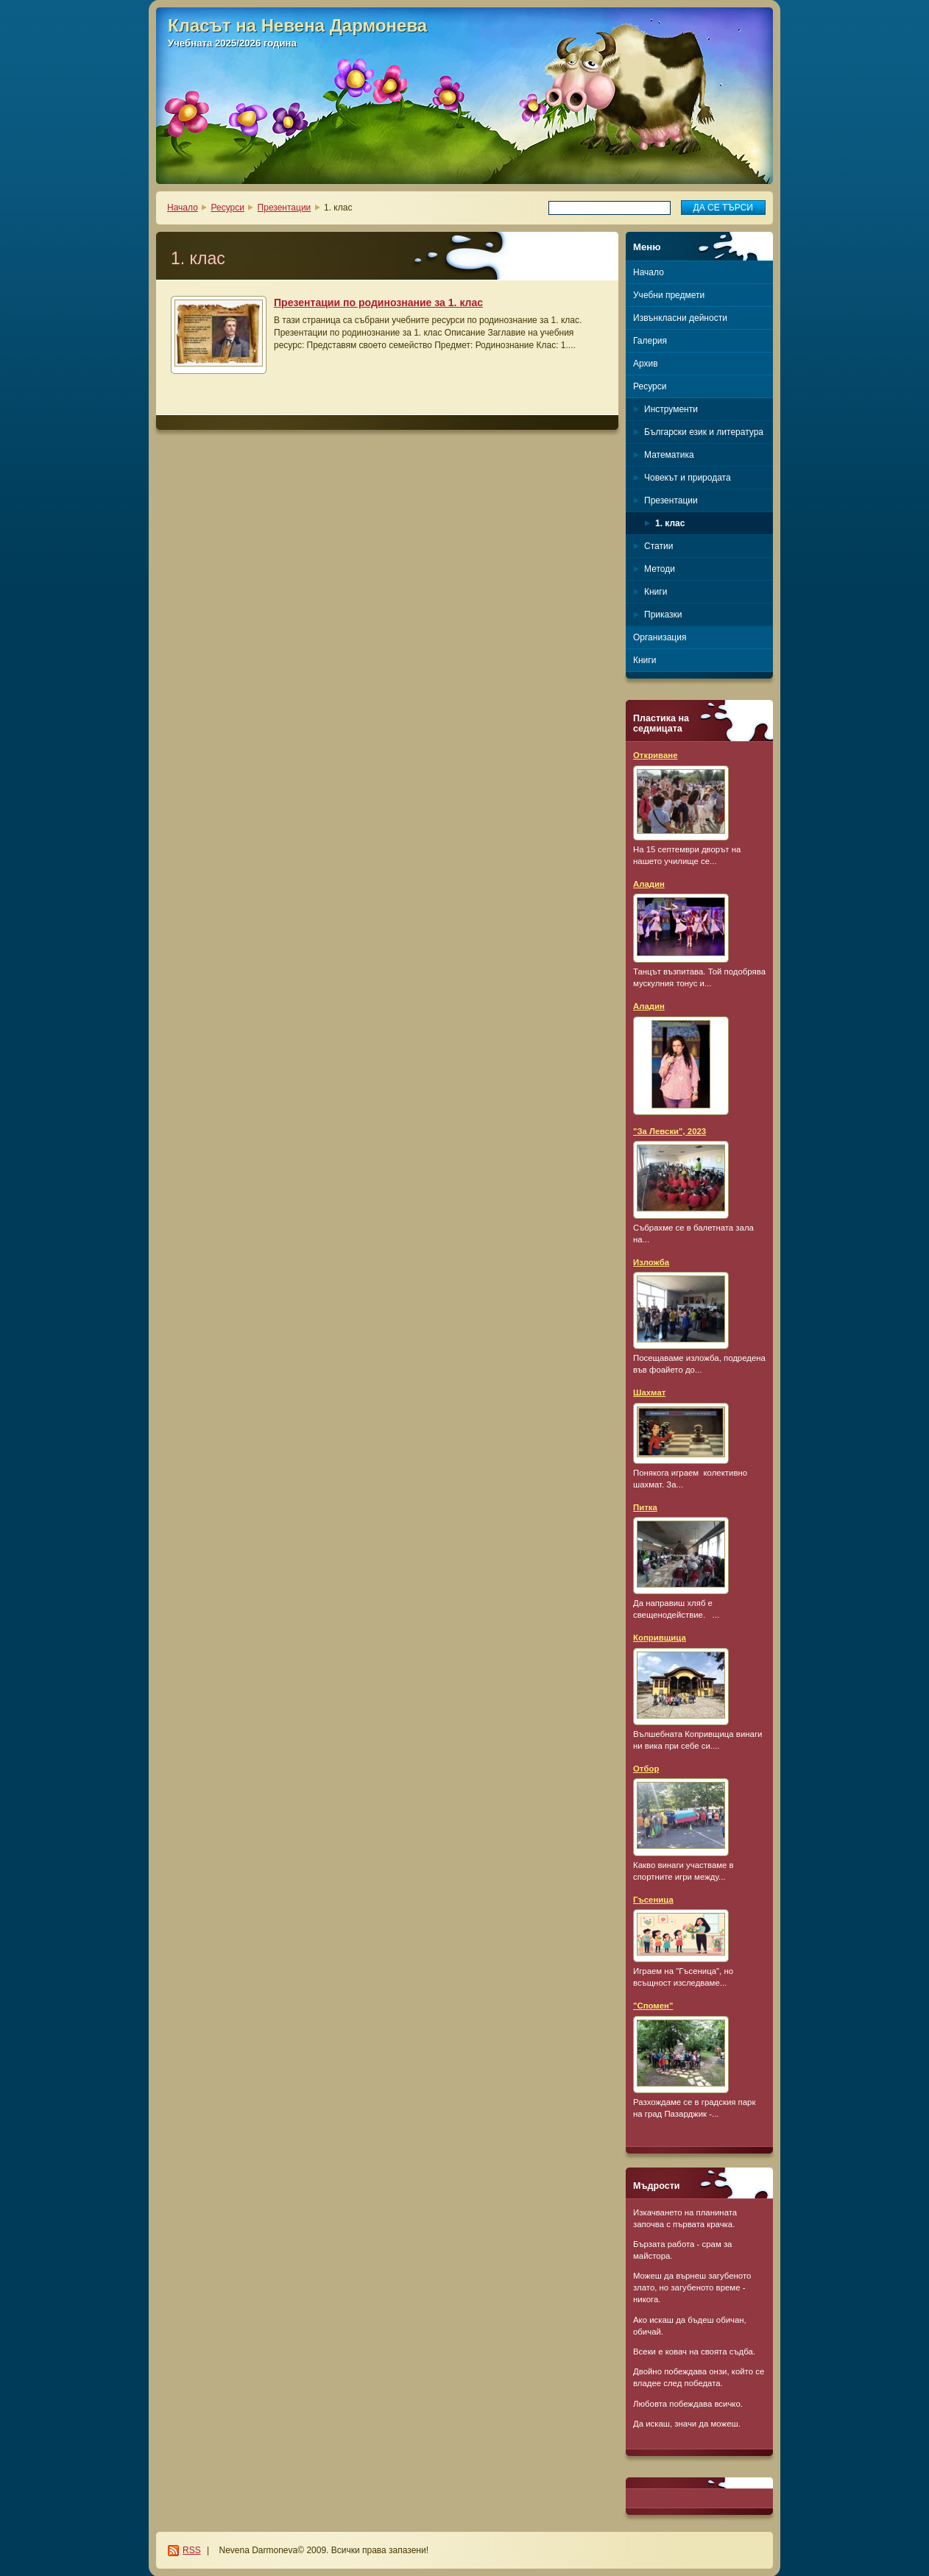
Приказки (663, 614)
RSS (192, 2550)
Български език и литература (703, 432)
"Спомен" (653, 2005)
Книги (655, 592)
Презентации (284, 207)
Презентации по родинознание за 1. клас (378, 302)
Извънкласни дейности (680, 318)
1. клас (670, 523)
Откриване (655, 755)
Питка (645, 1507)
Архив (645, 363)
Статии (658, 546)
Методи (659, 569)
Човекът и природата (687, 478)
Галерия (650, 341)
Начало (182, 207)
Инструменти (671, 409)
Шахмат (649, 1392)
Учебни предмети (668, 295)
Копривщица (659, 1637)
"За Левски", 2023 (669, 1131)
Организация (659, 637)
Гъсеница (653, 1899)
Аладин (649, 884)
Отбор (646, 1768)
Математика (669, 455)
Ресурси (227, 207)
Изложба (651, 1262)
